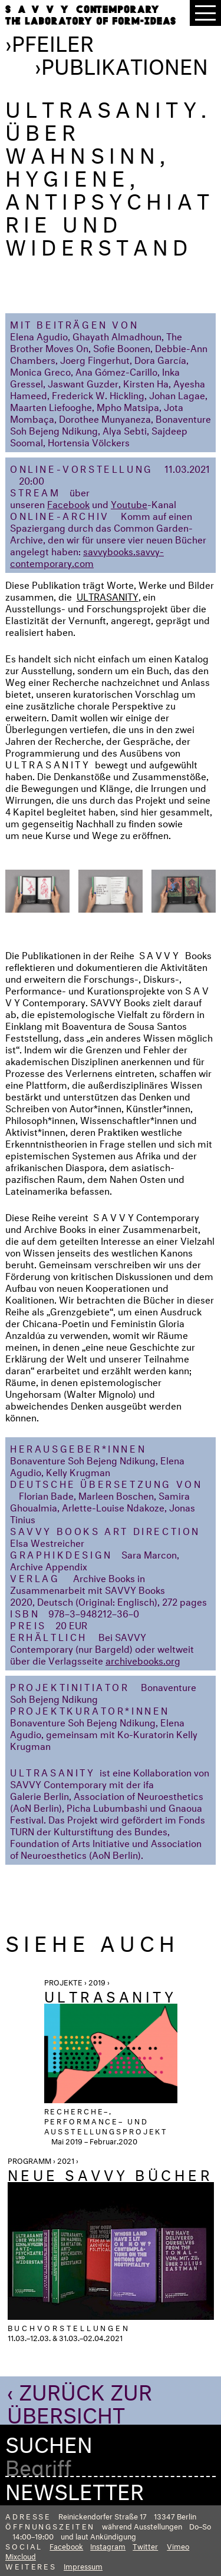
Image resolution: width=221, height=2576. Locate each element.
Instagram (108, 2545)
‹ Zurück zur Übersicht (79, 2400)
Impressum (83, 2565)
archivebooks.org (142, 1659)
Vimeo (178, 2545)
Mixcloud (20, 2555)
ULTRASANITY (107, 595)
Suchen (49, 2441)
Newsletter (74, 2488)
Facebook (68, 503)
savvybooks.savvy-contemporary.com (87, 556)
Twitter (145, 2545)
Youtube (129, 503)
